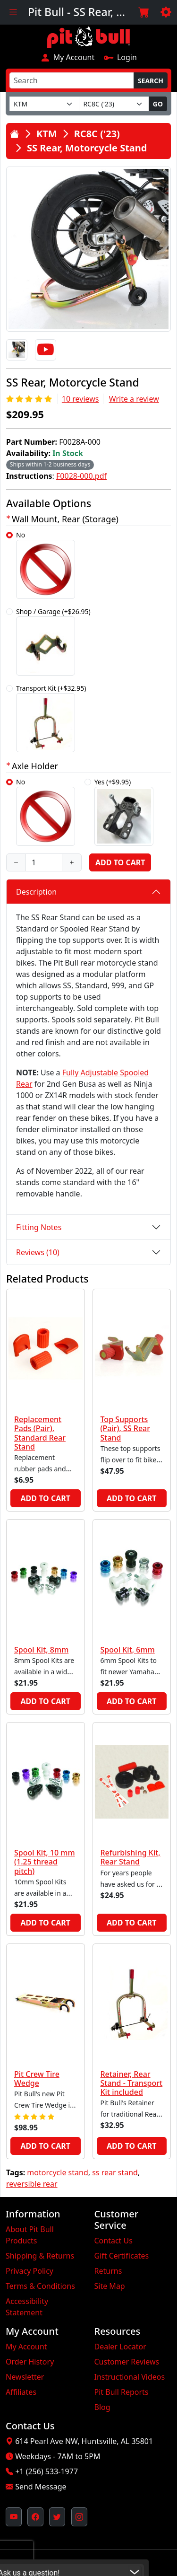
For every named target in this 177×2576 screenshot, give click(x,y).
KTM (46, 133)
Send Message (40, 2486)
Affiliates (21, 2392)
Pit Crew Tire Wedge (36, 2078)
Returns (108, 2271)
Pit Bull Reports (121, 2392)
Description (36, 892)
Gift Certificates (121, 2256)
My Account (67, 57)
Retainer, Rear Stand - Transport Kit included (132, 2083)
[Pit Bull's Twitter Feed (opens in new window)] (57, 2516)
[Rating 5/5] (30, 399)
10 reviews (80, 399)
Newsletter (25, 2377)
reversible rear (32, 2184)
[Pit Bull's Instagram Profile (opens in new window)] (79, 2516)
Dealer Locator (120, 2346)
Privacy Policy (29, 2271)
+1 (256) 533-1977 (46, 2471)
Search (150, 80)
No (45, 564)
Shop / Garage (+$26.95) (53, 641)
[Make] (44, 104)
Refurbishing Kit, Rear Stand (130, 1857)
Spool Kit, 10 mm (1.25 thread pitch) (44, 1861)
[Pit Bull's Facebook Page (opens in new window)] (35, 2516)
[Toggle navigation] (13, 12)
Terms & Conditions (40, 2286)
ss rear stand (115, 2172)
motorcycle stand (57, 2172)
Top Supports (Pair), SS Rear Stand (126, 1428)
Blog (102, 2407)
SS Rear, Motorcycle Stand (87, 147)
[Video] (45, 349)
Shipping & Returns (40, 2256)
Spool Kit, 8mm (41, 1649)
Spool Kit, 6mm (128, 1649)
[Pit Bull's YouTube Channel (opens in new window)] (14, 2516)
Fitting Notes (38, 1227)
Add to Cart (120, 862)
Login (120, 57)
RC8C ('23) (97, 133)
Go (158, 103)
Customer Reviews (127, 2361)
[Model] (114, 104)
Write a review (134, 399)
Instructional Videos (129, 2377)
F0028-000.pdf (81, 476)
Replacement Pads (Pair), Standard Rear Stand (40, 1433)
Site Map (109, 2286)
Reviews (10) (37, 1252)
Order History (30, 2361)
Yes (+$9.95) (123, 811)
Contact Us (113, 2240)
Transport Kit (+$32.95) (51, 718)
